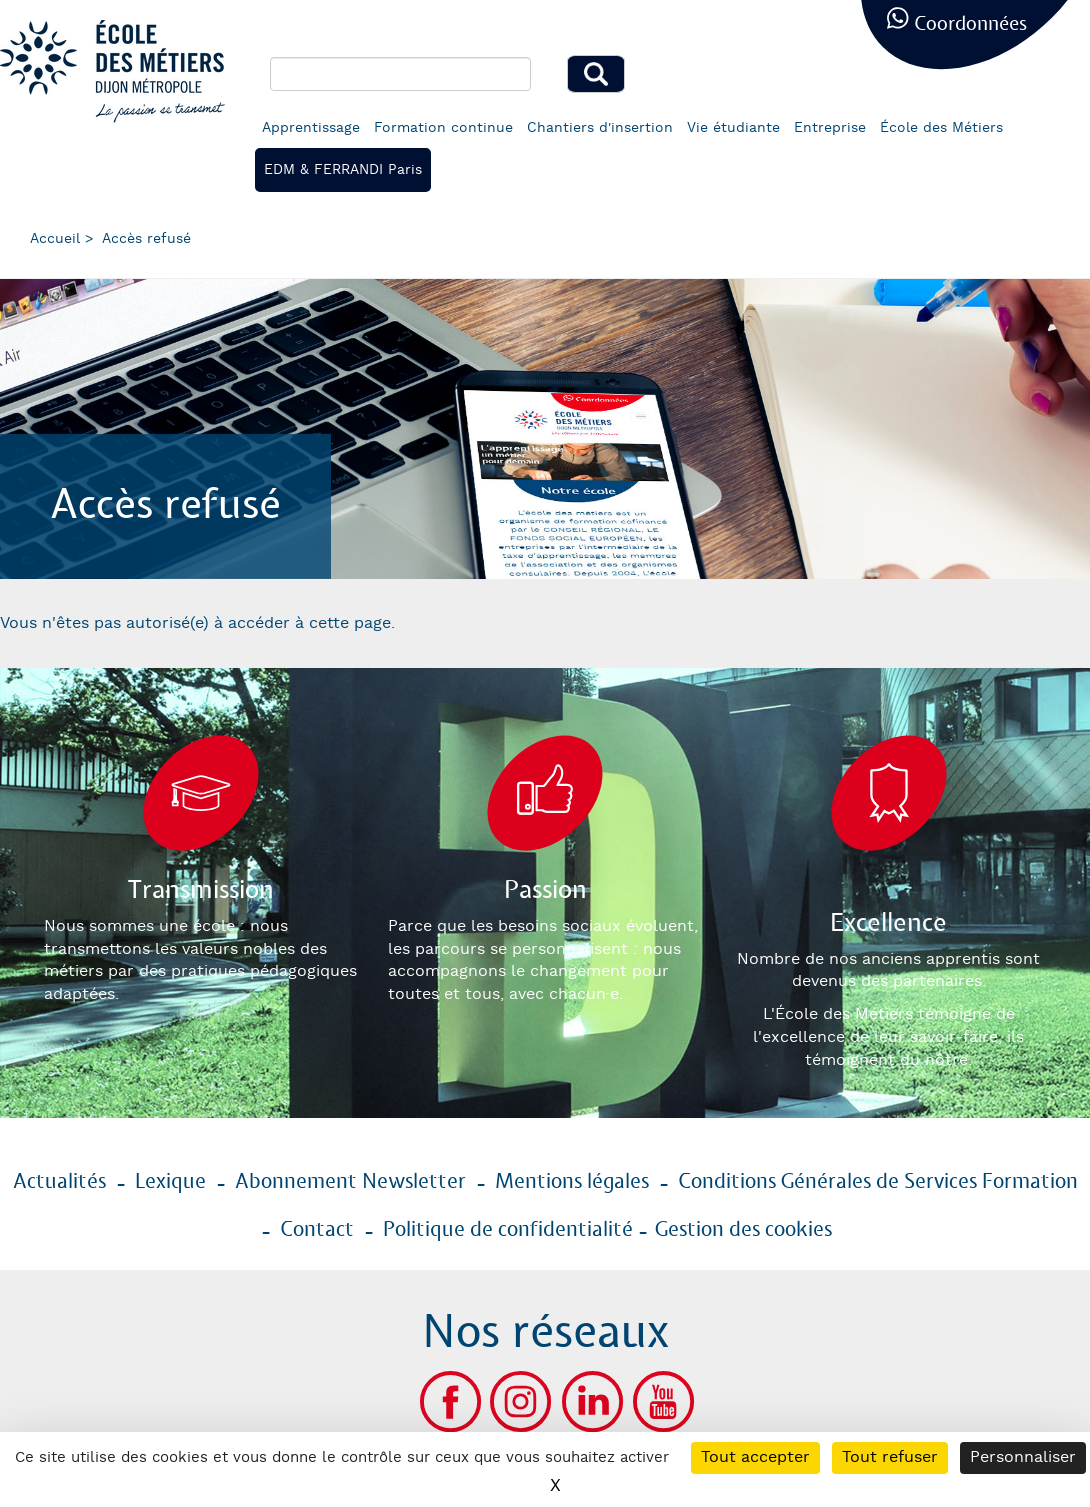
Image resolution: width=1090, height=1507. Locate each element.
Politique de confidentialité (508, 1230)
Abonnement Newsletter (350, 1182)
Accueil (55, 239)
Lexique (170, 1182)
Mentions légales (572, 1182)
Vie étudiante (733, 128)
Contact (317, 1230)
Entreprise (830, 128)
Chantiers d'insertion (600, 128)
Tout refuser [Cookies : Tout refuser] (890, 1457)
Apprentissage (311, 128)
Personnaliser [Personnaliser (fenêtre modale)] (1023, 1457)
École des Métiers (941, 128)
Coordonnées (970, 24)
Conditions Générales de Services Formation (878, 1182)
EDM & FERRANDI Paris (343, 170)
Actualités (59, 1182)
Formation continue (443, 128)
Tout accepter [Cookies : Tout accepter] (755, 1457)
